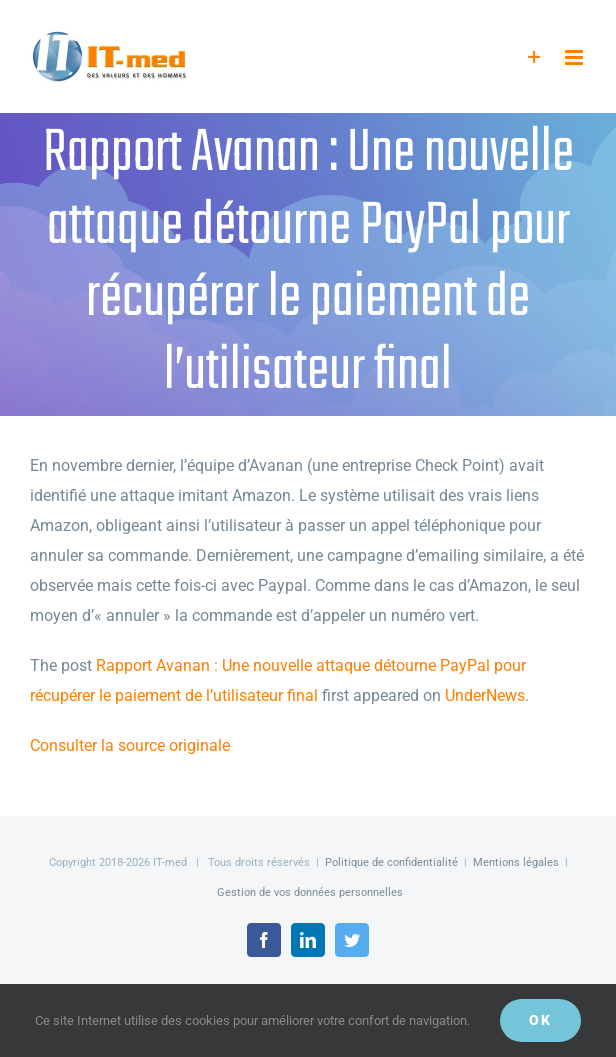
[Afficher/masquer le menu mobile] (575, 57)
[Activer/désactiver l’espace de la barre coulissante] (534, 57)
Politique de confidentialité (391, 862)
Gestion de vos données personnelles (310, 892)
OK (540, 1020)
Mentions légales (516, 862)
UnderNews (485, 695)
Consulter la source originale (130, 745)
